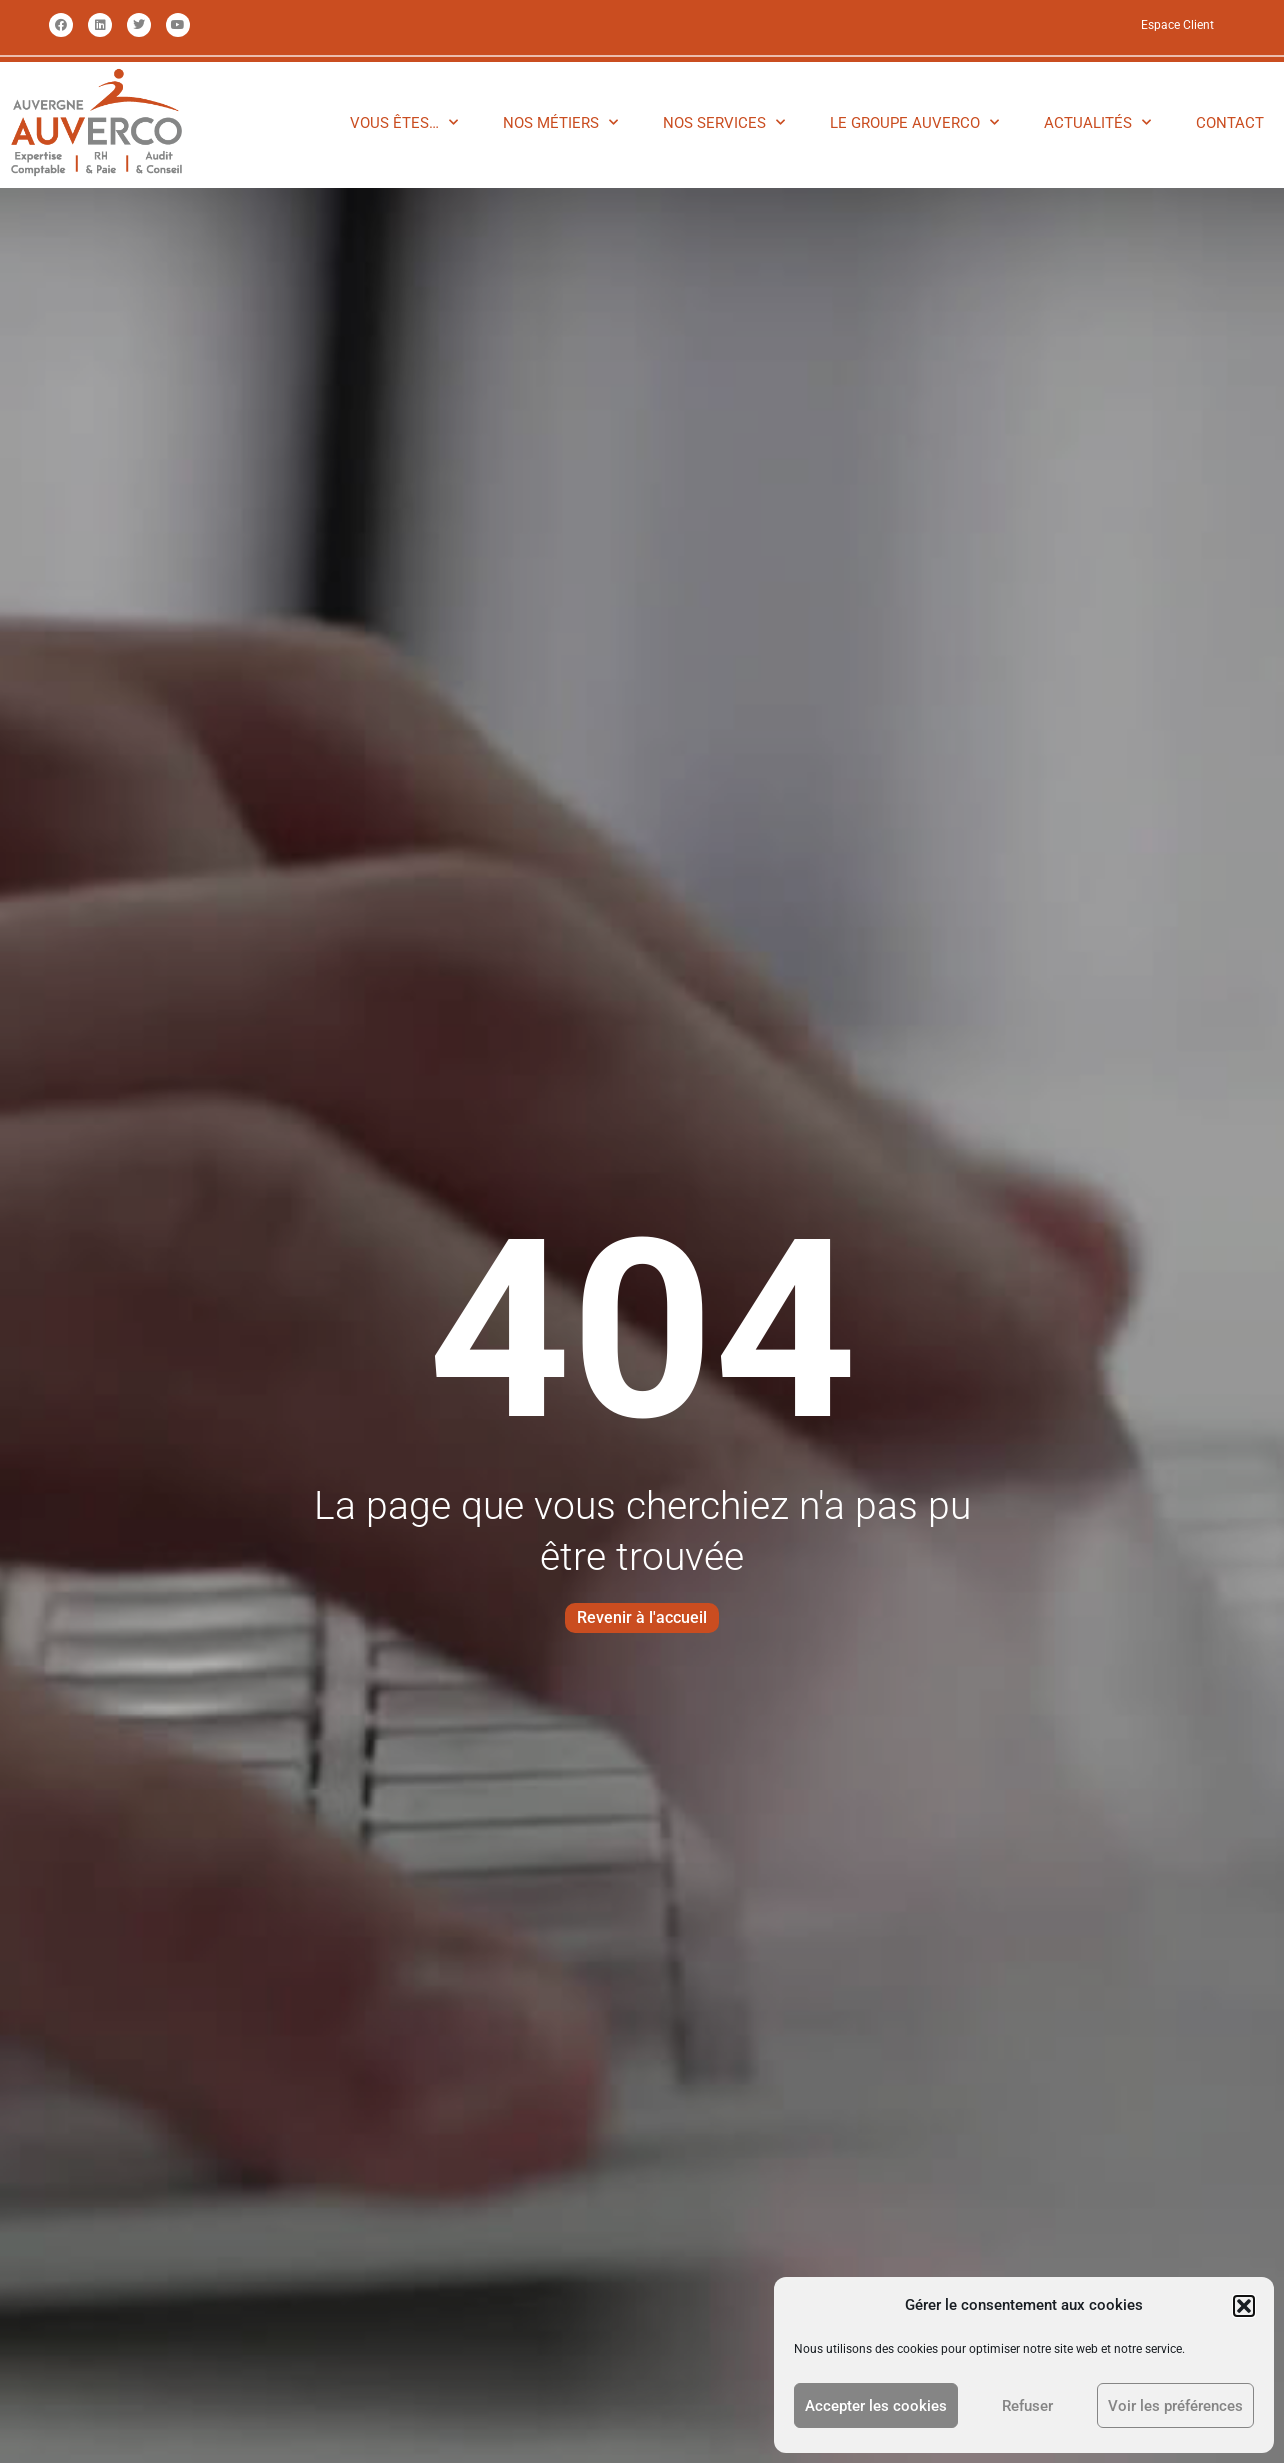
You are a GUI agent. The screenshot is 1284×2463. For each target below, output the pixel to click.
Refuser (1027, 2406)
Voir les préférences (1175, 2406)
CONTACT (1230, 123)
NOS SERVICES (724, 123)
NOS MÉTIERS (560, 123)
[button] (1244, 2306)
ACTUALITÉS (1097, 123)
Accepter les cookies (876, 2406)
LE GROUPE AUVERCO (914, 123)
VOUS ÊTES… (404, 123)
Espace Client (1177, 25)
